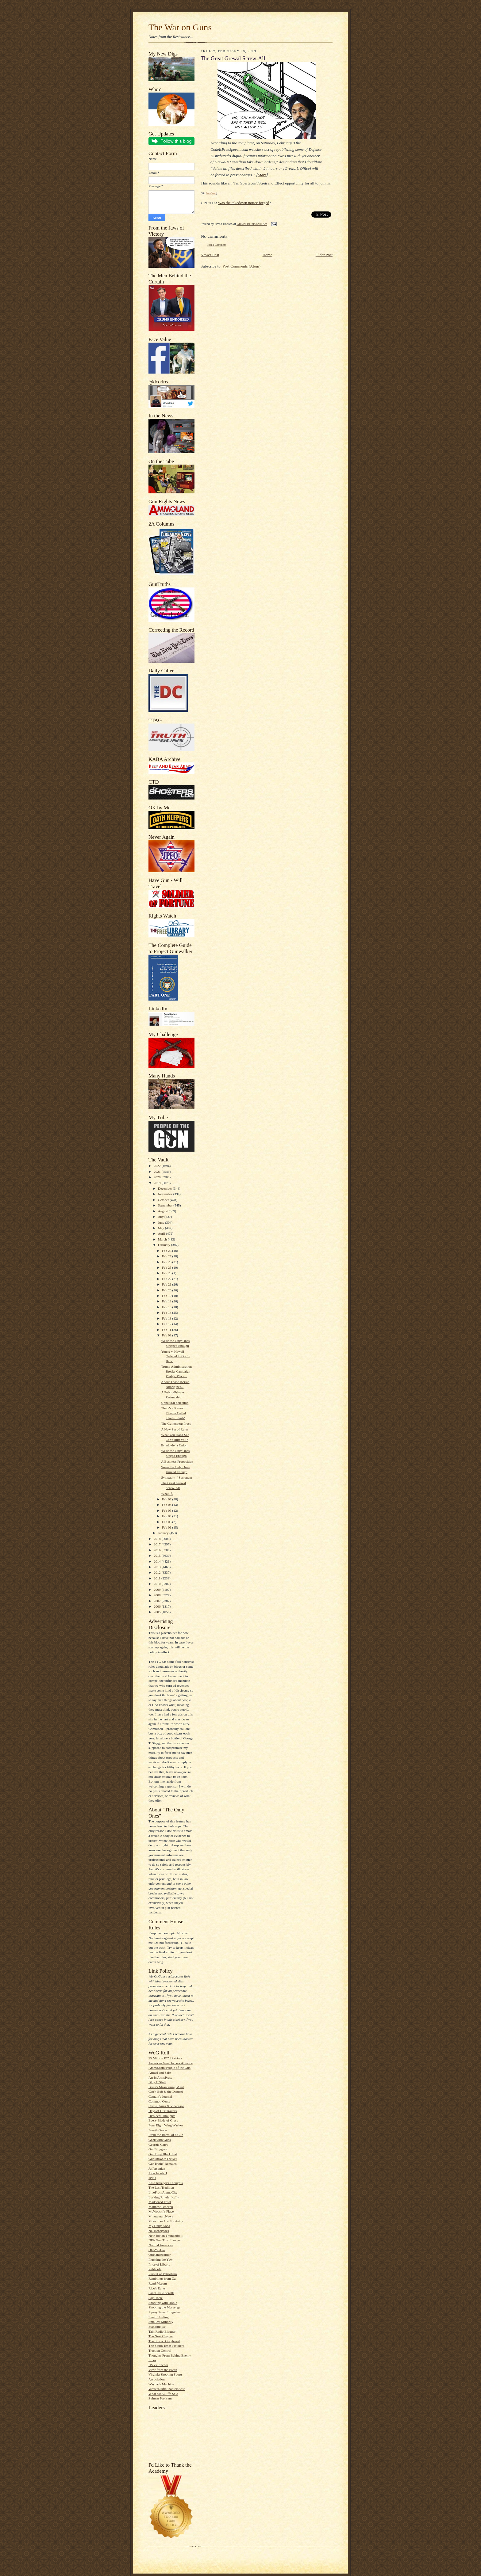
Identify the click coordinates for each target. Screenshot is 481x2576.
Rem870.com (157, 2283)
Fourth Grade (157, 2130)
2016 (157, 1550)
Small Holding (158, 2317)
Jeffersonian (156, 2168)
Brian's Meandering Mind (166, 2087)
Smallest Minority (160, 2321)
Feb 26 (167, 1262)
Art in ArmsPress (160, 2077)
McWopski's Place (161, 2211)
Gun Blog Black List (162, 2154)
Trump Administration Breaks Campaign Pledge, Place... (176, 1371)
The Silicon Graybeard (164, 2341)
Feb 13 (167, 1318)
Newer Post (210, 255)
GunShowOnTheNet (162, 2158)
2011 (157, 1578)
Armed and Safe (159, 2072)
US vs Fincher (158, 2365)
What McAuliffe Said (163, 2394)
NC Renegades (158, 2230)
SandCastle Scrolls (161, 2293)
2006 (157, 1606)
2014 (157, 1561)
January (164, 1533)
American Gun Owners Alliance (170, 2063)
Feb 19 (167, 1295)
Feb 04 (167, 1516)
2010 (157, 1584)
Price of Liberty (159, 2264)
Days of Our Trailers (162, 2111)
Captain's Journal (160, 2096)
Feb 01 (167, 1527)
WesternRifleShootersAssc (166, 2389)
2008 (157, 1595)
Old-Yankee (156, 2250)
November (165, 1194)
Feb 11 (167, 1330)
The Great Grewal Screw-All (233, 58)
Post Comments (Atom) (242, 266)
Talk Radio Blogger (161, 2331)
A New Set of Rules (174, 1429)
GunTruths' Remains (162, 2163)
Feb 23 (167, 1273)
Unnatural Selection (174, 1402)
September (166, 1205)
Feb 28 (167, 1250)
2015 (157, 1555)
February (164, 1245)
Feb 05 (167, 1510)
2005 (157, 1612)
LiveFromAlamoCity (162, 2192)
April (162, 1233)
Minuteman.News (160, 2216)
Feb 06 (167, 1504)
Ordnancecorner (159, 2254)
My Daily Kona (159, 2226)
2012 (157, 1572)
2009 (157, 1589)
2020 (157, 1177)
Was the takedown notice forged (243, 202)
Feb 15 (167, 1307)
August (163, 1211)
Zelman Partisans (160, 2398)
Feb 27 (167, 1256)
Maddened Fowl (159, 2202)
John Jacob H (157, 2173)
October (164, 1200)
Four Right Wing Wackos (165, 2125)
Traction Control (159, 2350)
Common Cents (159, 2101)
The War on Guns (180, 27)
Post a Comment (216, 244)
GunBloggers (157, 2149)
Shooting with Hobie (162, 2302)
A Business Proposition (177, 1461)
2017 (157, 1544)
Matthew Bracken (160, 2207)
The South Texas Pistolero (166, 2345)
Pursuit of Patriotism (162, 2274)
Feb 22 (167, 1279)
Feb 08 (167, 1335)
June (161, 1222)
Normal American (160, 2245)
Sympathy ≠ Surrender (176, 1477)
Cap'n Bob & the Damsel (165, 2091)
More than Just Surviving (165, 2221)
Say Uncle (155, 2298)
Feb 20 (167, 1290)
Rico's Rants (157, 2288)
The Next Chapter (160, 2336)
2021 (157, 1171)
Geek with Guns (159, 2139)
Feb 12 (167, 1324)
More (262, 175)
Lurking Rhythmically (163, 2197)
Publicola (154, 2269)
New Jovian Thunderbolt (165, 2235)
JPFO (152, 2178)
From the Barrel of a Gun (165, 2135)
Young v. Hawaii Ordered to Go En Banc (175, 1356)
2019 (157, 1183)
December (165, 1188)
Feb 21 (167, 1284)
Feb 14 (167, 1312)
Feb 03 (167, 1522)
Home (267, 255)
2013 (157, 1567)
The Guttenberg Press (176, 1423)
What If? (167, 1493)
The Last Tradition (161, 2187)
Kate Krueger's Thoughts (165, 2183)
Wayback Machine (161, 2384)
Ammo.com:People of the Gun (169, 2067)
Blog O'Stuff (157, 2082)
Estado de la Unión (174, 1445)
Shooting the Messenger (165, 2307)
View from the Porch (162, 2370)
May (161, 1228)
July (161, 1216)
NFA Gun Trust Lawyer (164, 2240)
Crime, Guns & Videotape (166, 2106)
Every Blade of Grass (163, 2120)
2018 (157, 1539)
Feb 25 (167, 1267)
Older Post (324, 255)
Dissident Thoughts (161, 2116)
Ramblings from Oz (162, 2278)
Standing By (157, 2326)
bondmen (211, 193)
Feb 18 (167, 1301)
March (163, 1239)
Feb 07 (167, 1499)
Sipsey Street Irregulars (164, 2312)
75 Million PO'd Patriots (165, 2058)
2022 (157, 1166)
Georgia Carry (158, 2144)
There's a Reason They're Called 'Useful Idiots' (173, 1412)
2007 (157, 1601)
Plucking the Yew (160, 2259)
